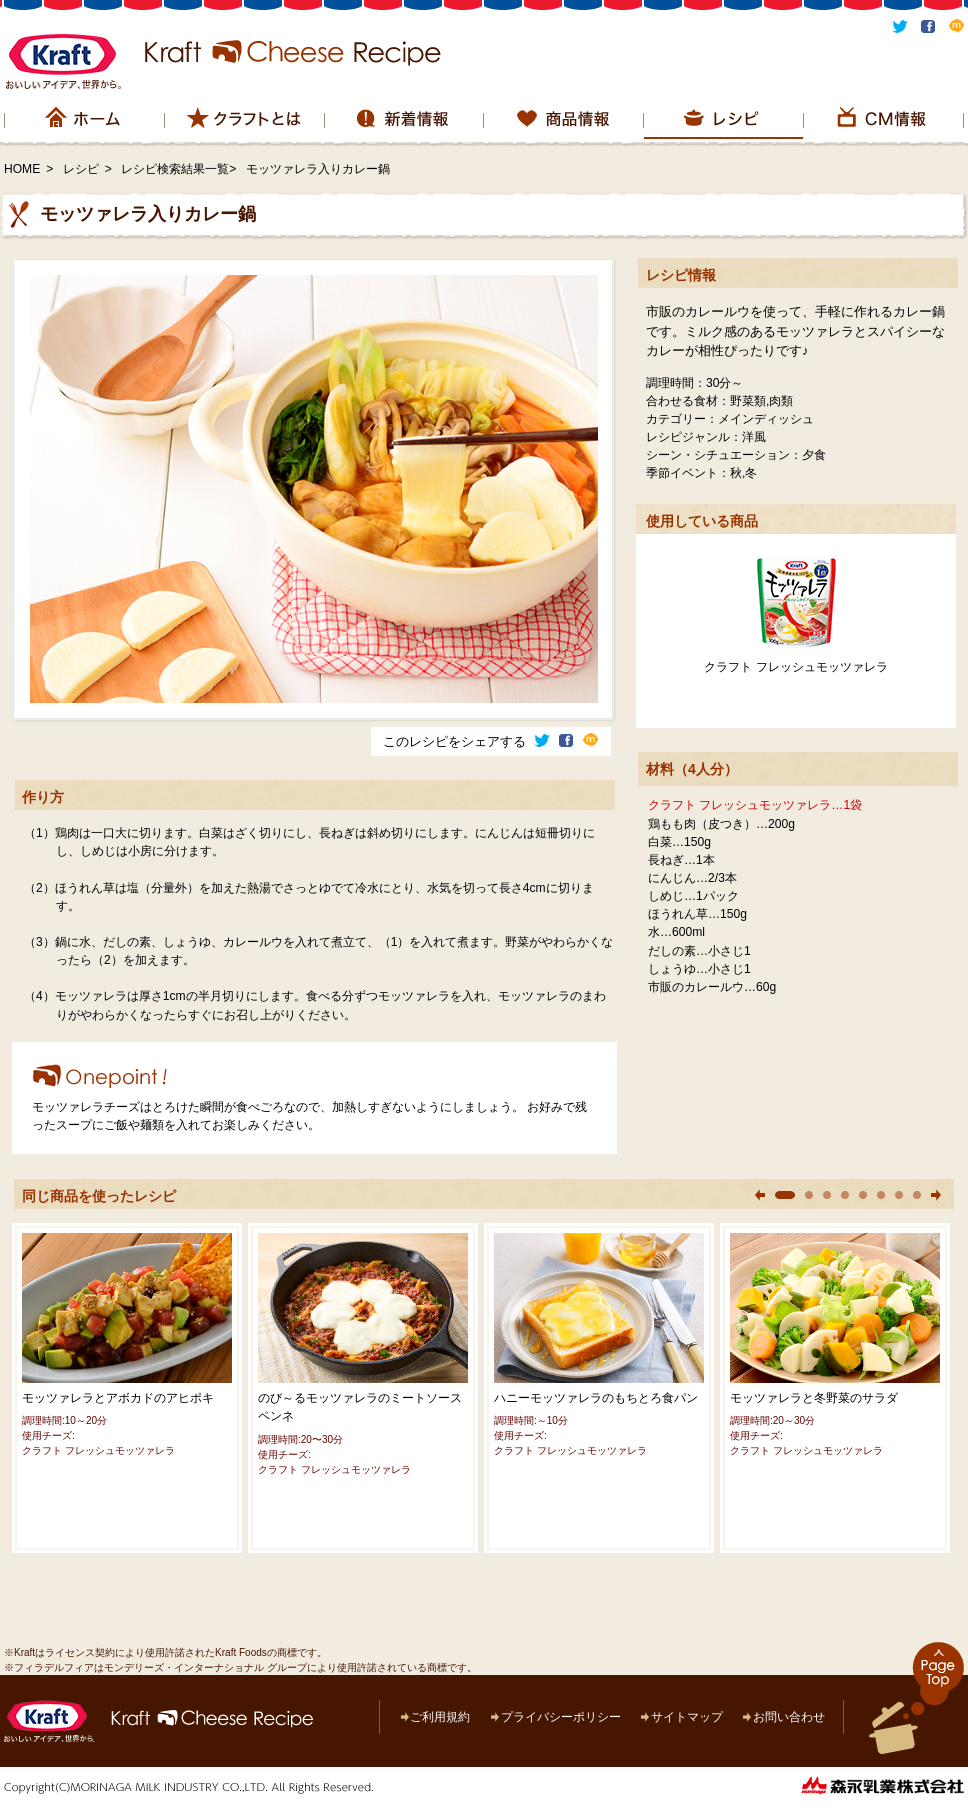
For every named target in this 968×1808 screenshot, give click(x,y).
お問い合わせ (789, 1717)
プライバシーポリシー (561, 1717)
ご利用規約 (440, 1717)
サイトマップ (687, 1717)
